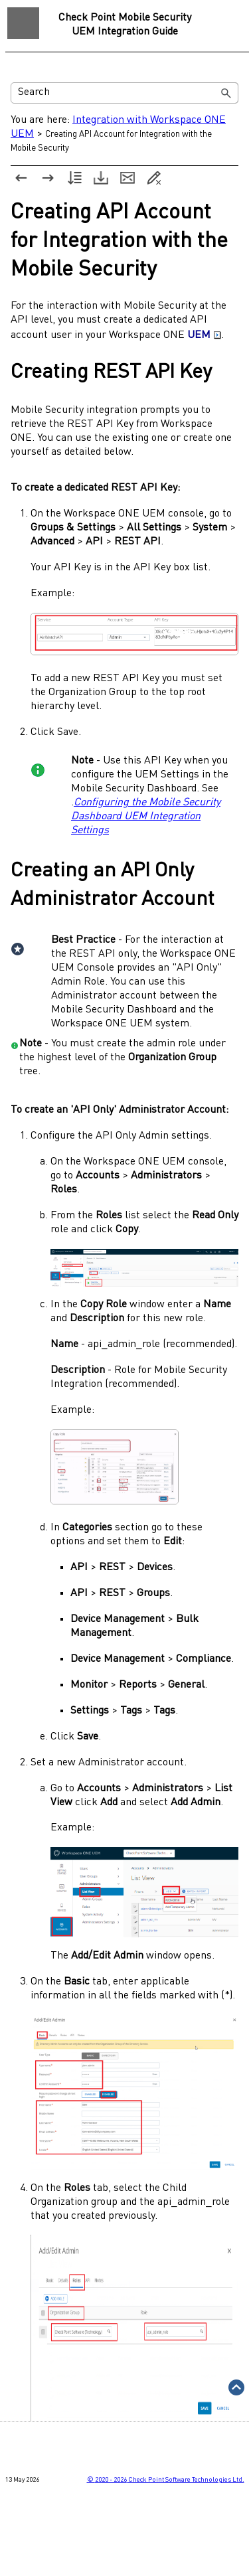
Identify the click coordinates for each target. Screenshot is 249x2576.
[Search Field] (124, 93)
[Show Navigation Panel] (23, 23)
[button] (226, 93)
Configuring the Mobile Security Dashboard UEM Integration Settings (145, 816)
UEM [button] (204, 335)
